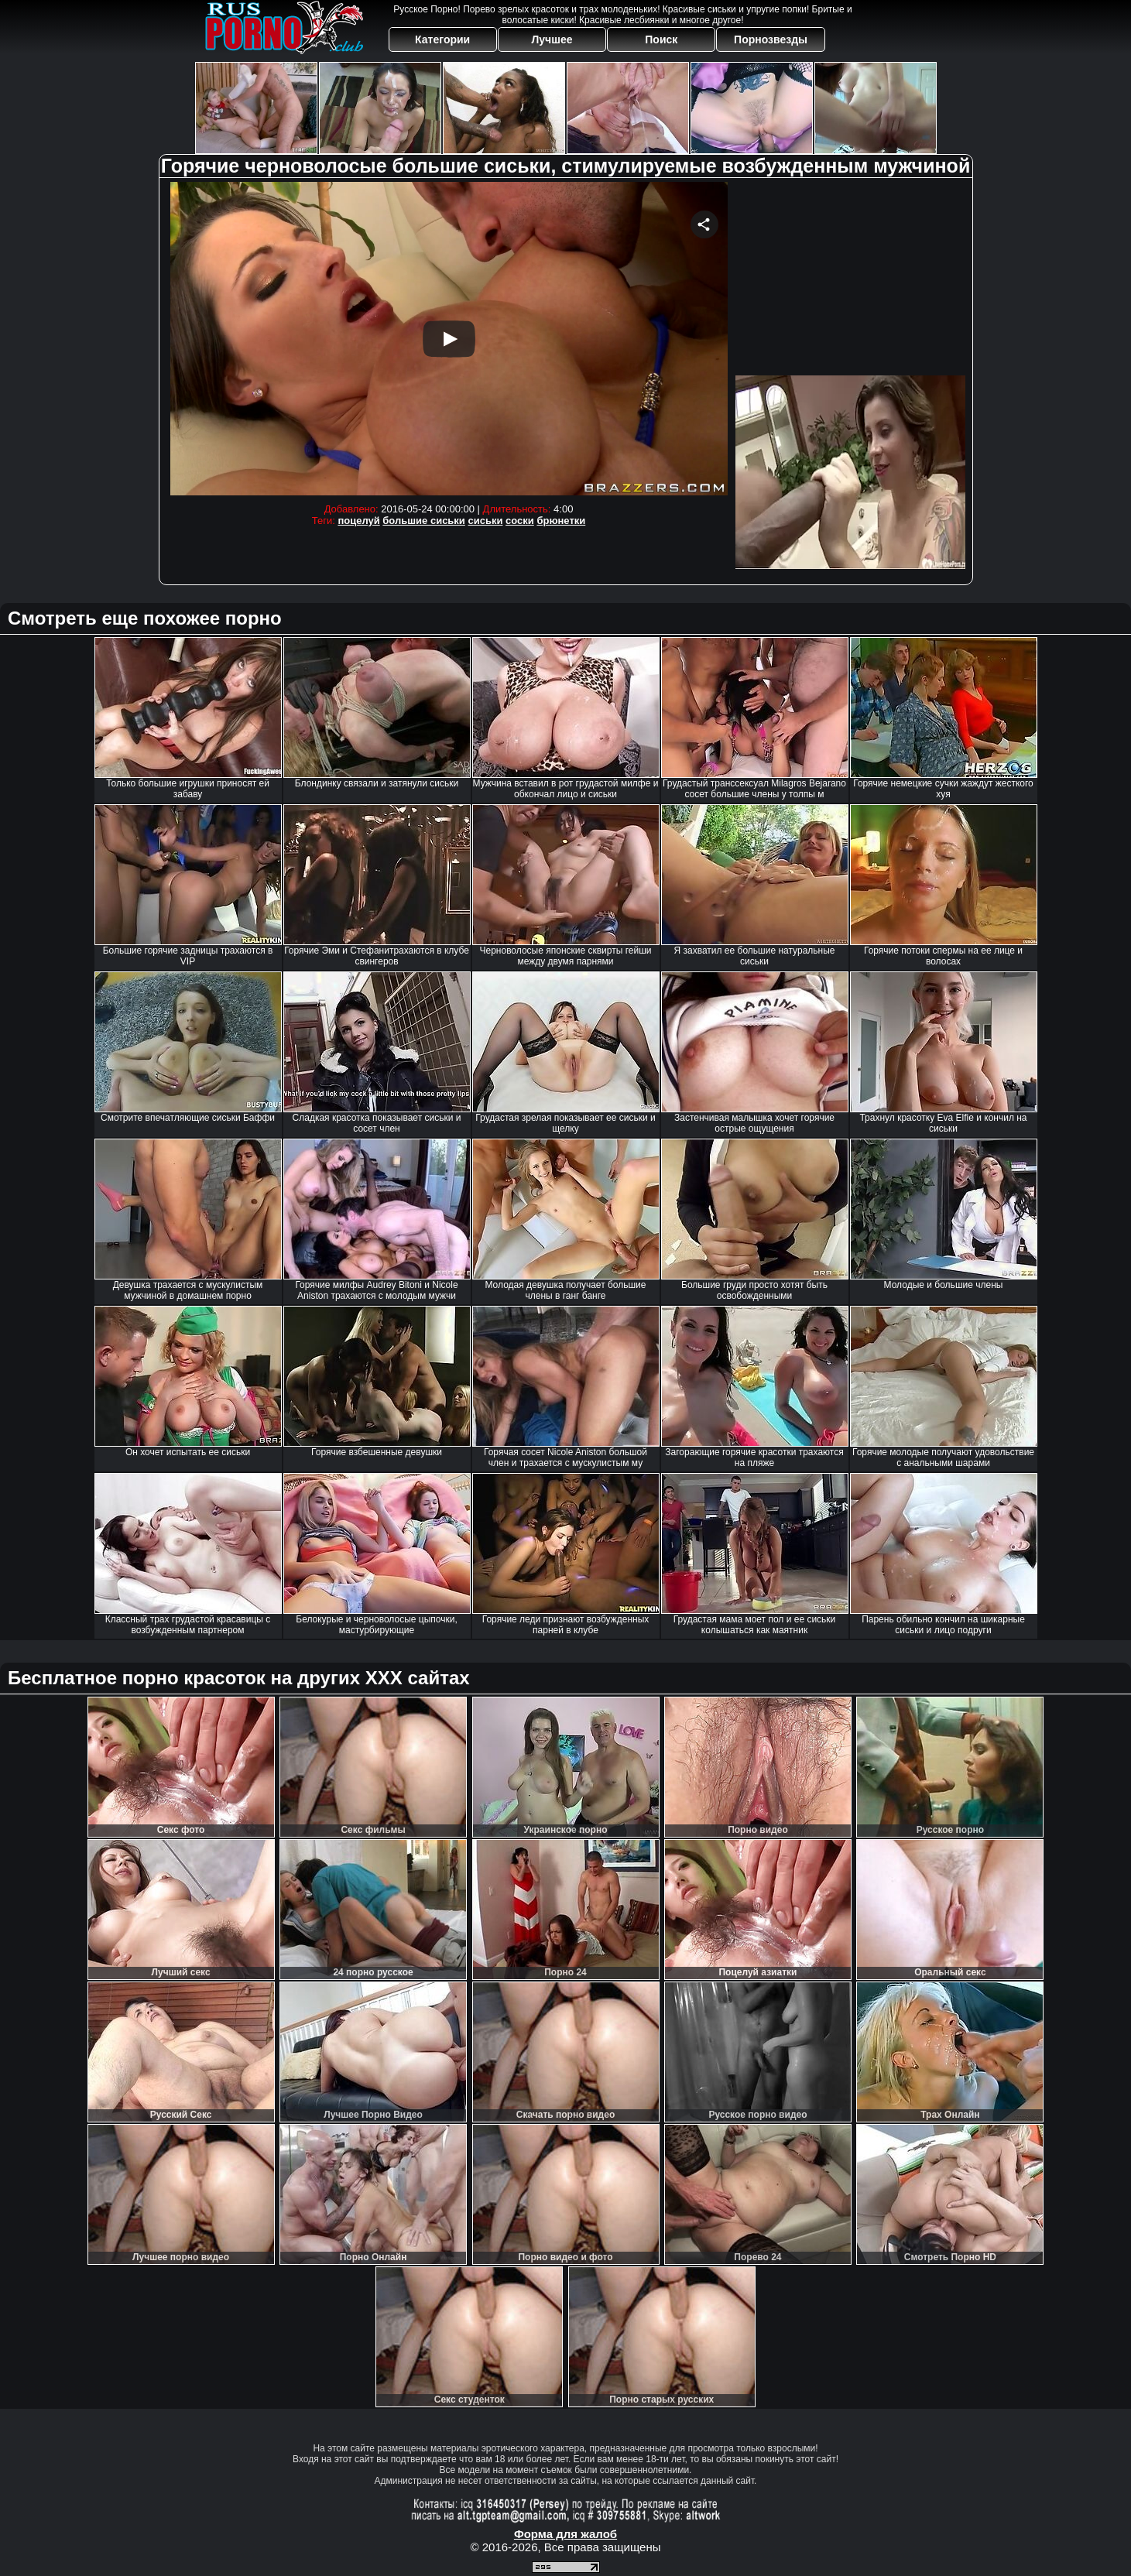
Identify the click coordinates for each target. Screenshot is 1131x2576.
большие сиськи (423, 520)
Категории (442, 39)
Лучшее (551, 39)
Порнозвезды (770, 39)
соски (520, 520)
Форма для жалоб (565, 2533)
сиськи (485, 520)
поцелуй (358, 520)
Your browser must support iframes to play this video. (449, 338)
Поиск (661, 39)
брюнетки (560, 520)
